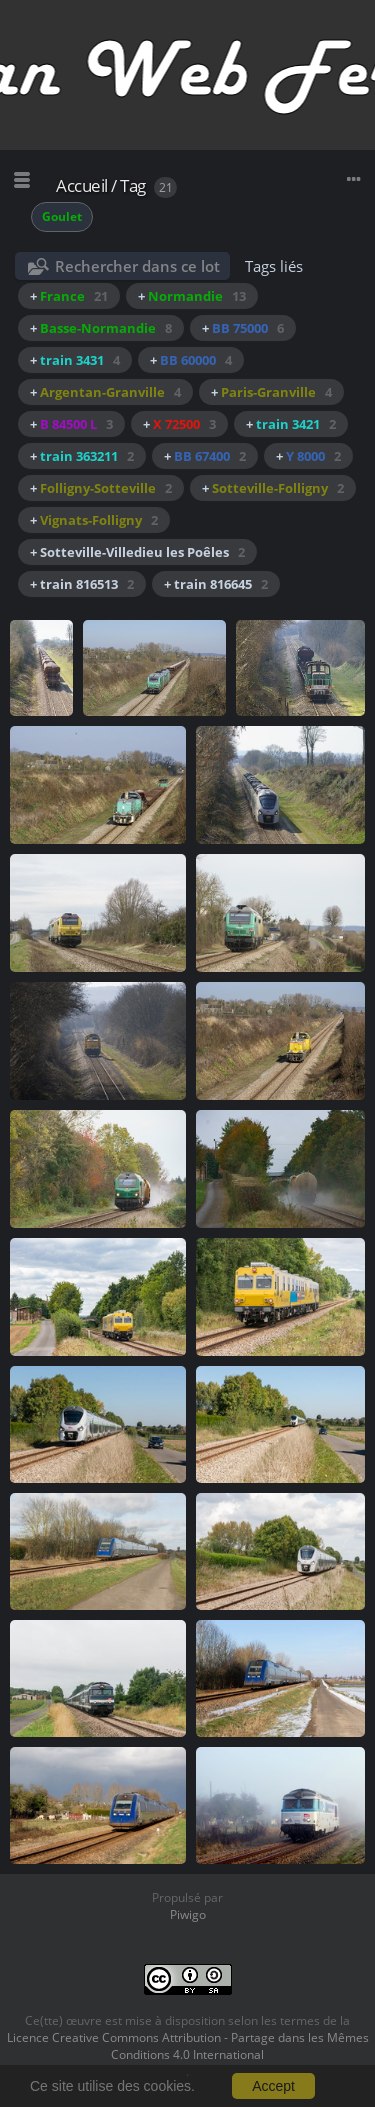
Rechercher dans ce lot (137, 266)
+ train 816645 (216, 584)
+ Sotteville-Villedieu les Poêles (137, 552)
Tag (133, 185)
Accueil (82, 185)
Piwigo (188, 1914)
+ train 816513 (82, 584)
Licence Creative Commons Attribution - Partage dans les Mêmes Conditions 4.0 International (188, 2046)
